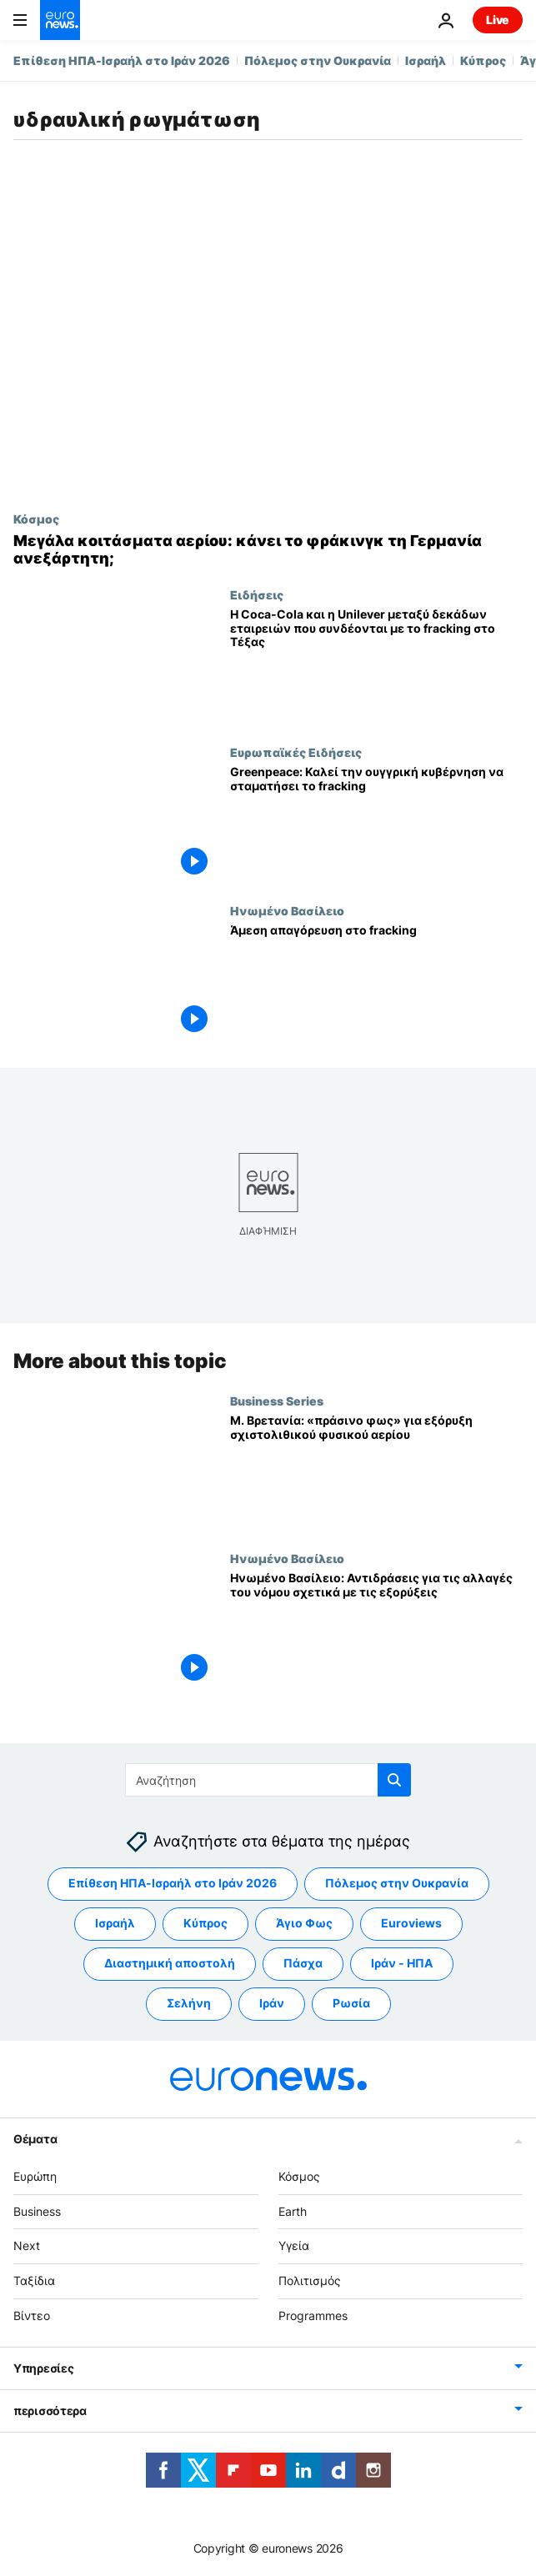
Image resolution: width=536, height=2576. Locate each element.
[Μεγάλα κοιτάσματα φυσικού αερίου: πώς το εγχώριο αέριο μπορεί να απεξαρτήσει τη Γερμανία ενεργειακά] (268, 550)
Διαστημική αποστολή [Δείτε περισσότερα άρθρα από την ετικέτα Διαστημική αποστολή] (169, 1963)
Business (37, 2210)
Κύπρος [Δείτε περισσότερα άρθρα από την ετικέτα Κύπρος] (205, 1923)
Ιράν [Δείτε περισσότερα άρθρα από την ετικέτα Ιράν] (271, 2003)
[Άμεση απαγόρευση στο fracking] (376, 982)
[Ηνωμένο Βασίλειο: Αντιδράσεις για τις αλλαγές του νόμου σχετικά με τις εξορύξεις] (376, 1630)
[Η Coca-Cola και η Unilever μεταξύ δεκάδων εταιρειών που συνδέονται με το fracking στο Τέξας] (376, 666)
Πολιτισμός (309, 2280)
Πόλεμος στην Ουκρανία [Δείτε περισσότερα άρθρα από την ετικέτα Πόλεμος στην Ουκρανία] (396, 1883)
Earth (292, 2210)
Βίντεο (31, 2315)
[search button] (394, 1780)
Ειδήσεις (256, 594)
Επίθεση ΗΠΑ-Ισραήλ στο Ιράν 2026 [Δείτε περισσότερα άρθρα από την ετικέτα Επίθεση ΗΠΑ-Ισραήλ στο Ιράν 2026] (172, 1883)
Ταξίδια (34, 2280)
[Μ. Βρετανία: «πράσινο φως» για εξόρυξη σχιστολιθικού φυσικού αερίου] (376, 1472)
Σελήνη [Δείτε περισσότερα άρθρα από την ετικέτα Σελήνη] (189, 2003)
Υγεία (293, 2245)
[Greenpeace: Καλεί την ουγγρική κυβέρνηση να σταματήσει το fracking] (376, 824)
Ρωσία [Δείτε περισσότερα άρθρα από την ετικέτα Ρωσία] (351, 2003)
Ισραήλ (425, 60)
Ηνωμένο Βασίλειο (287, 910)
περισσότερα (50, 2410)
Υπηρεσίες (43, 2368)
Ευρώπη (35, 2176)
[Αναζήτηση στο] (268, 1780)
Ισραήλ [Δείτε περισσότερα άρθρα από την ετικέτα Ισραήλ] (115, 1923)
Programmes (313, 2315)
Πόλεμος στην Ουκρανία (317, 60)
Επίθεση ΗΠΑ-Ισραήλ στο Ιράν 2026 (121, 60)
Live (497, 20)
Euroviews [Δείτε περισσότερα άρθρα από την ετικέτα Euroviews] (411, 1923)
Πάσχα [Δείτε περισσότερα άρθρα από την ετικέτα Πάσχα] (303, 1963)
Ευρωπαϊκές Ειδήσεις (296, 752)
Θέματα (35, 2139)
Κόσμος (36, 518)
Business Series (276, 1400)
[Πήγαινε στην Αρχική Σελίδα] (60, 20)
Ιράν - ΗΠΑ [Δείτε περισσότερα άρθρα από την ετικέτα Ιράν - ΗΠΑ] (402, 1963)
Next (26, 2245)
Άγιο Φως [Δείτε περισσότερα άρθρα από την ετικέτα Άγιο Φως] (304, 1923)
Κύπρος (483, 60)
